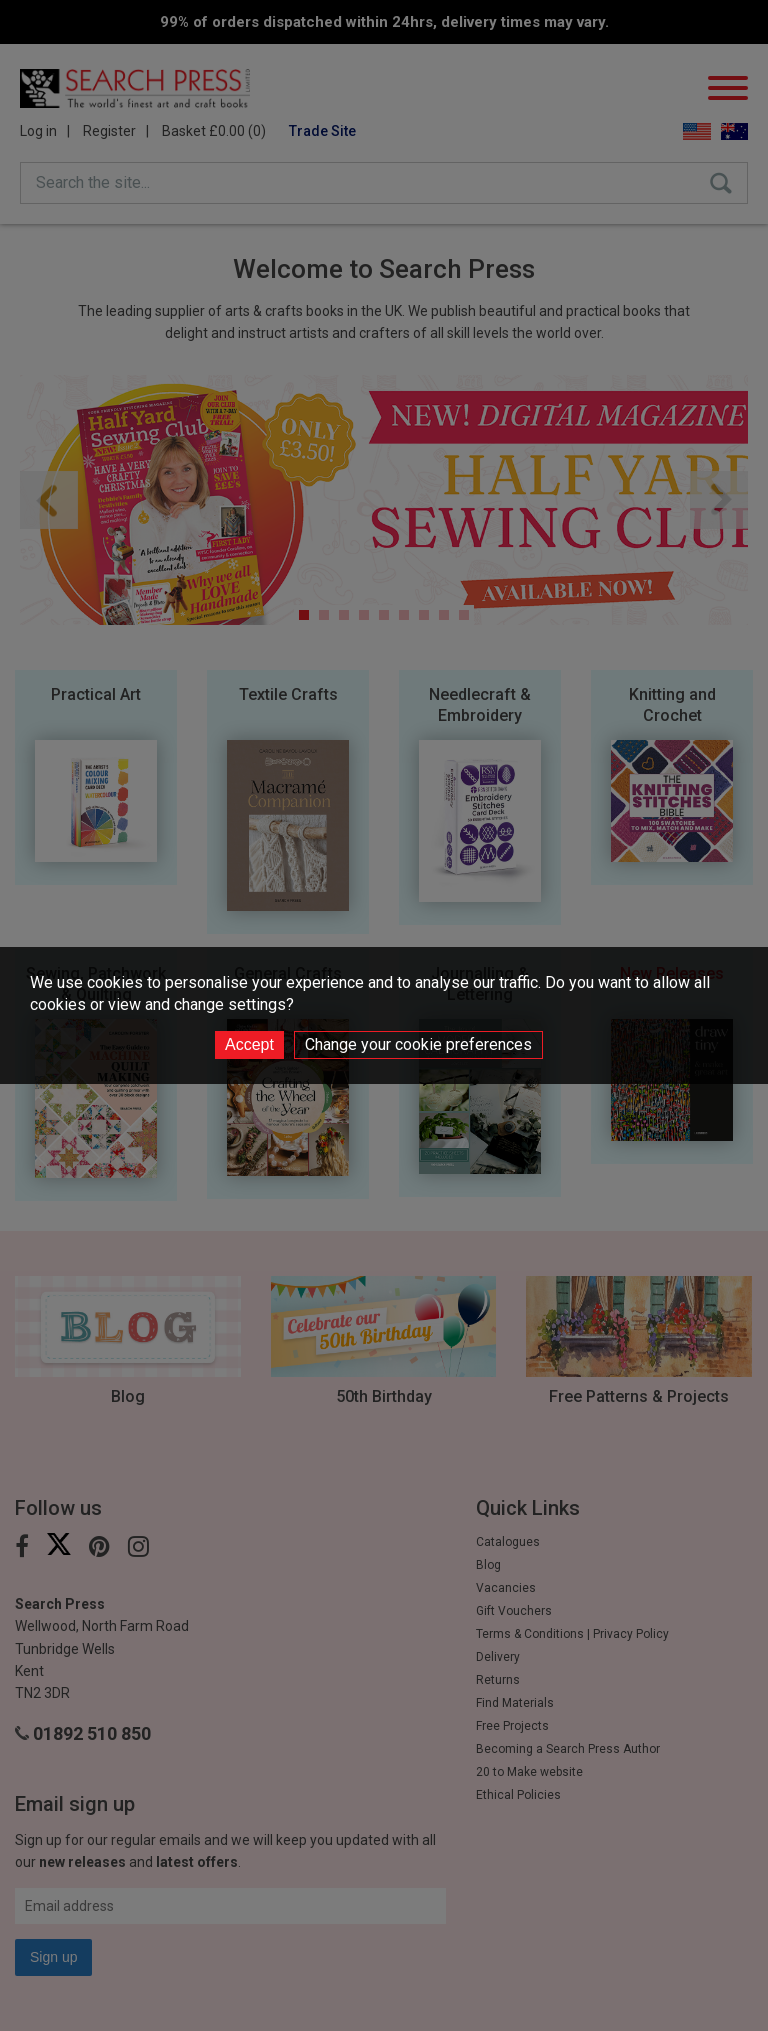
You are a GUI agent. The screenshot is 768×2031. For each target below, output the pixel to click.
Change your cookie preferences (418, 1044)
